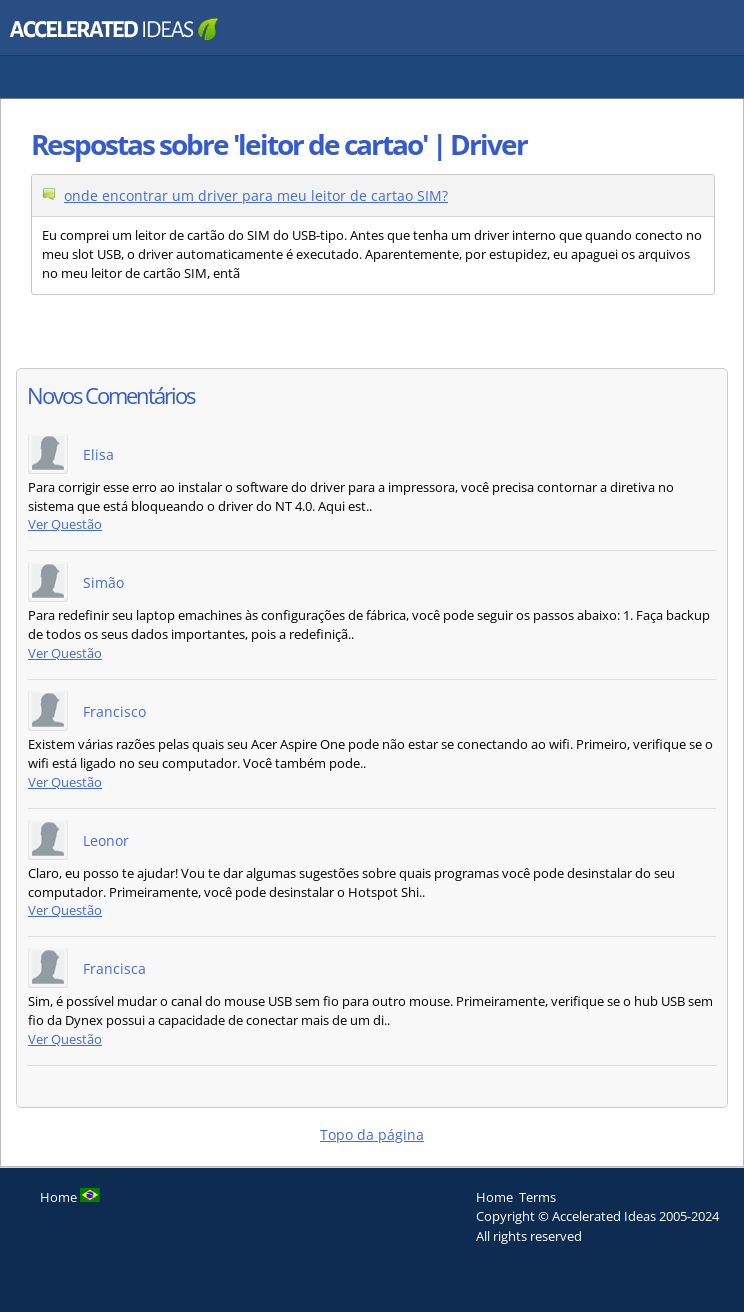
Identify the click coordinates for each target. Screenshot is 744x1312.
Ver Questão (65, 524)
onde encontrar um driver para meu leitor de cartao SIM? (256, 195)
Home (494, 1197)
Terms (537, 1197)
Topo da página (372, 1134)
